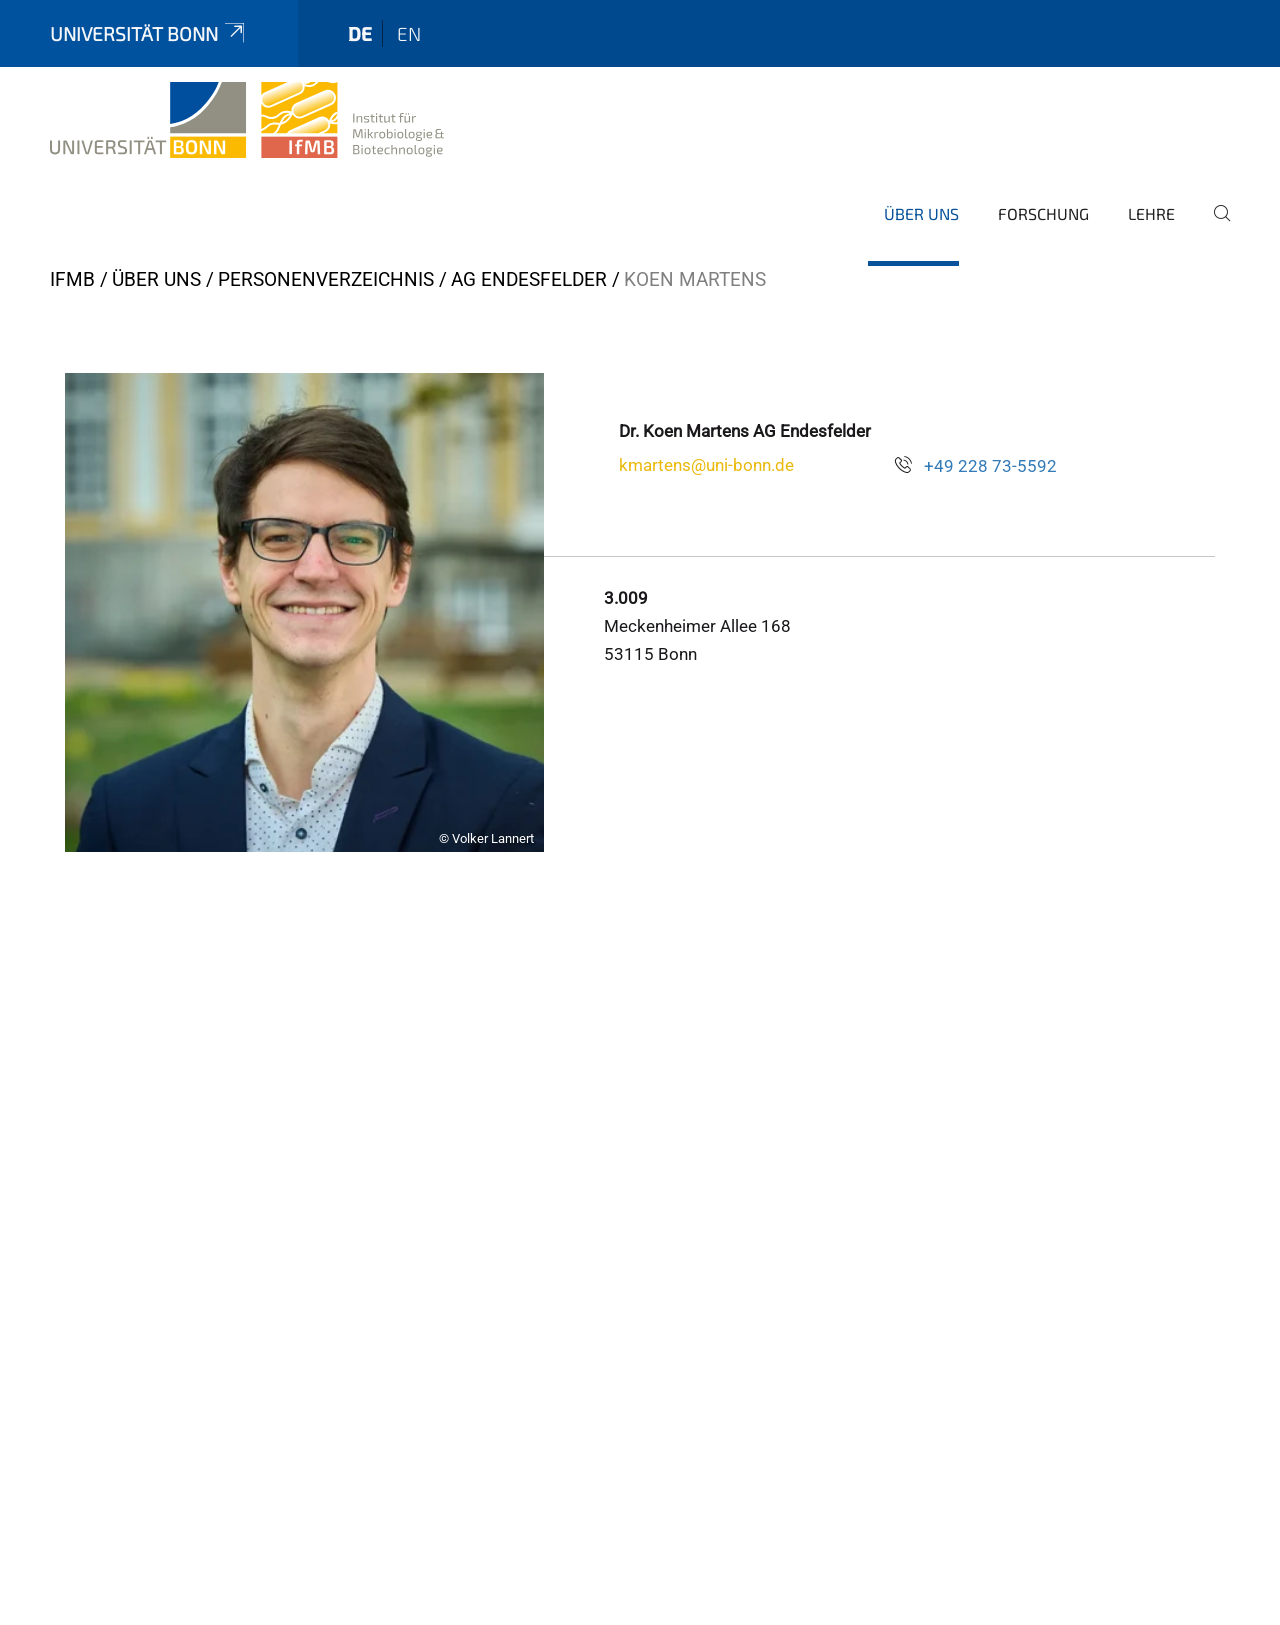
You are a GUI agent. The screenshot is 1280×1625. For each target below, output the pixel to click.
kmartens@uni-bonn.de (706, 465)
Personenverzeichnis (326, 279)
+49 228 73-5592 (990, 466)
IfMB (72, 279)
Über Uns (921, 213)
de (360, 33)
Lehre (1151, 213)
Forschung (1043, 213)
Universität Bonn (149, 33)
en (409, 33)
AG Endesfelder (529, 279)
